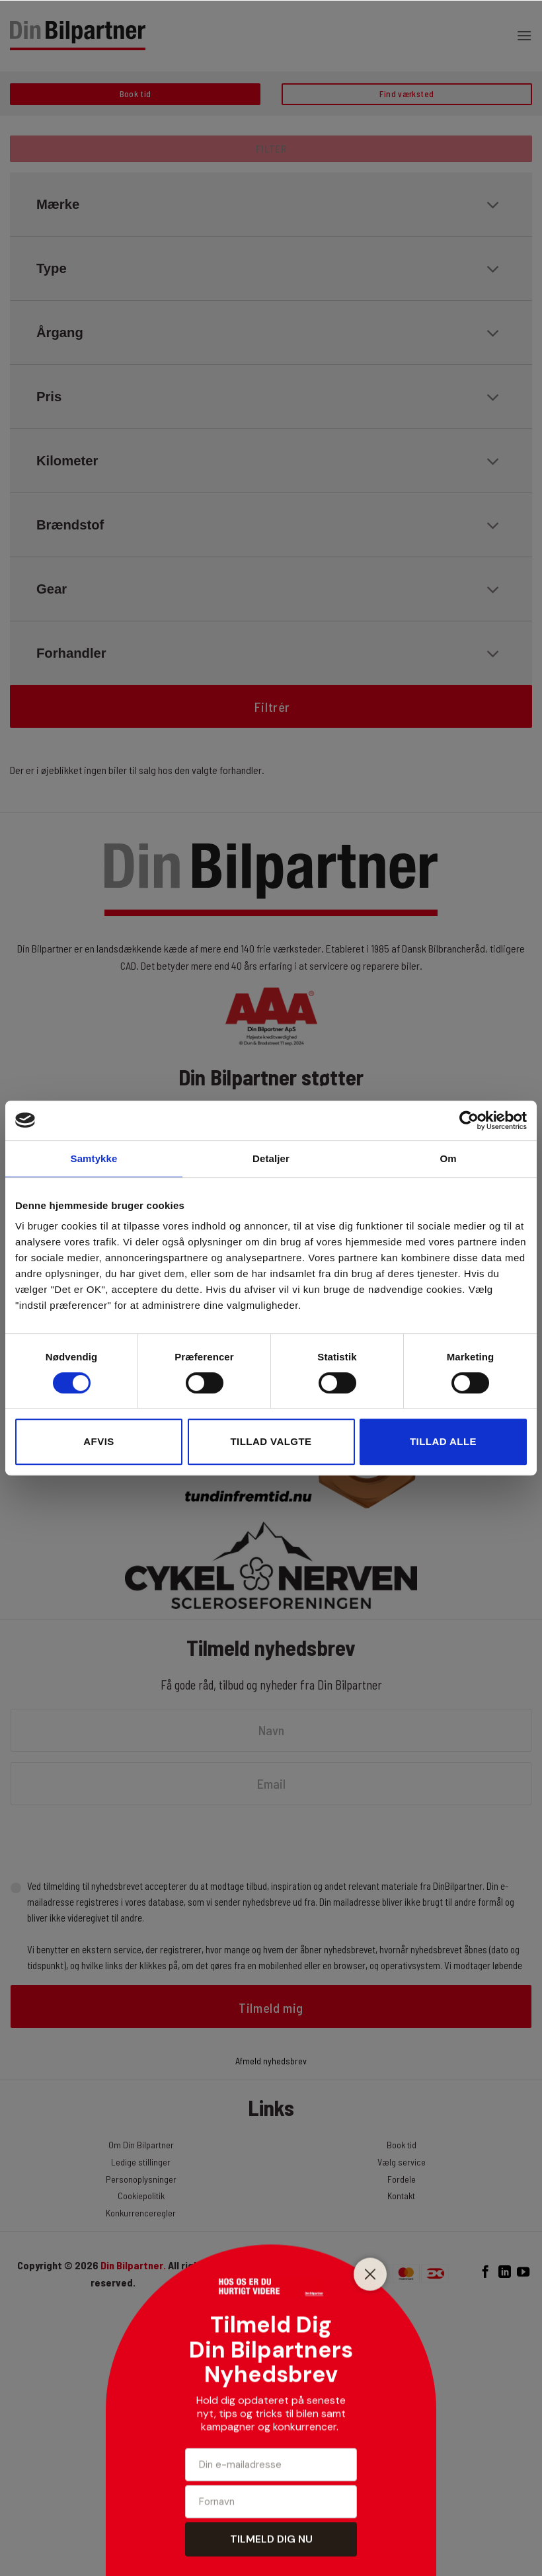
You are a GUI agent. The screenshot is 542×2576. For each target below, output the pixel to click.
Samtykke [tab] (94, 1158)
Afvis (98, 1441)
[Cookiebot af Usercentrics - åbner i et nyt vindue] (469, 1120)
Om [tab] (448, 1158)
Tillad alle (443, 1441)
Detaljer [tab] (271, 1158)
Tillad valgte (270, 1441)
